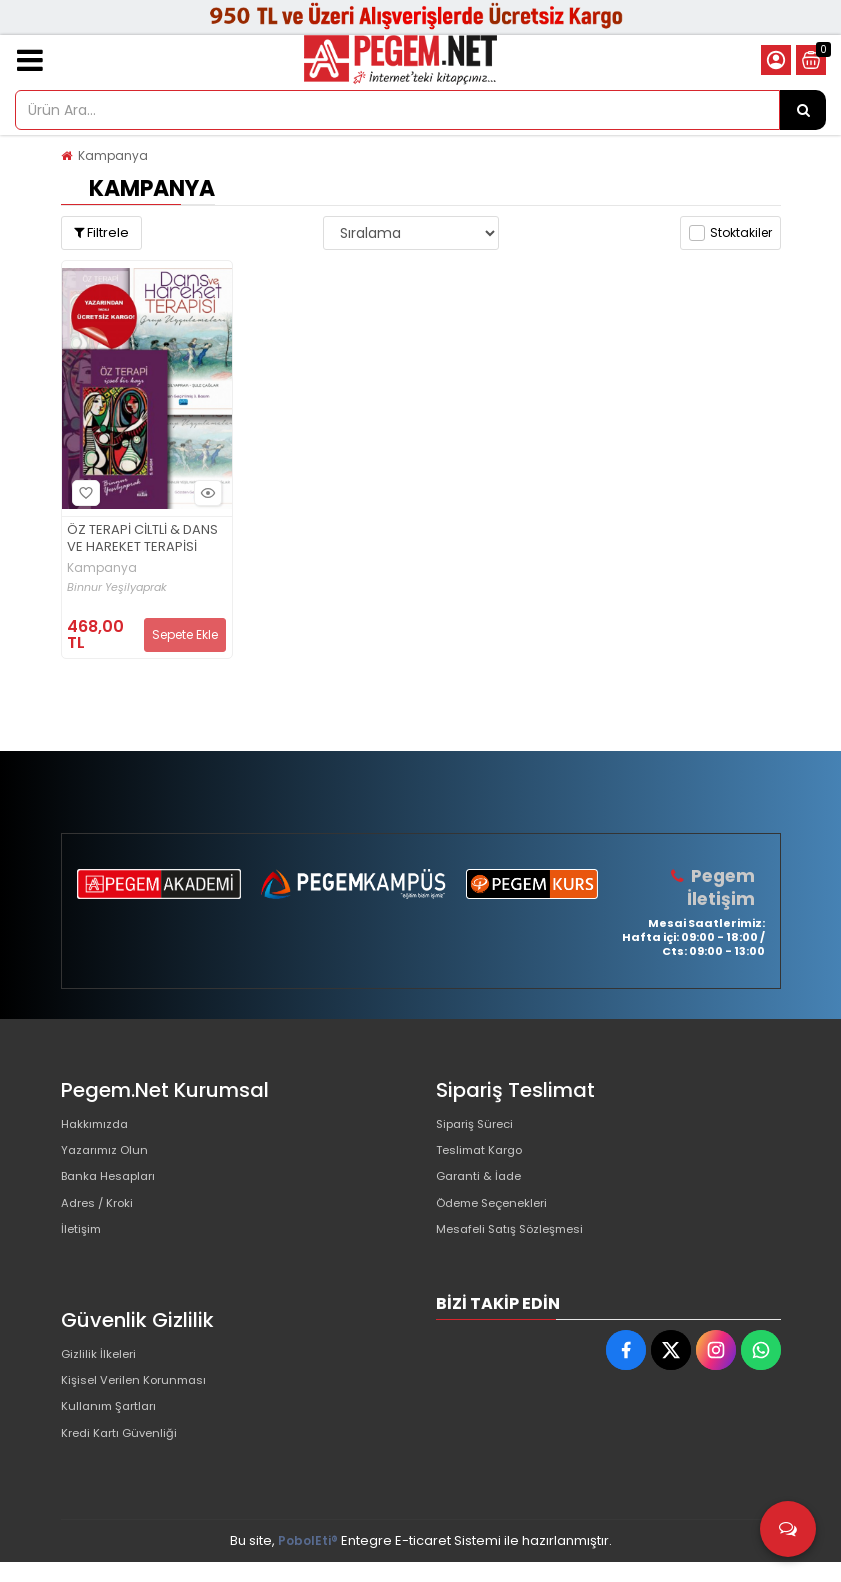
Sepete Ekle (185, 634)
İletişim (83, 1252)
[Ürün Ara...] (803, 110)
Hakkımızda (99, 1124)
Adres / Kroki (102, 1220)
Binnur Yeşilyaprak (117, 587)
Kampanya (113, 155)
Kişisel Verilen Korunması (142, 1408)
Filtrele (101, 232)
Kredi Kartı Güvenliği (125, 1472)
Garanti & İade (483, 1188)
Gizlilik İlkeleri (103, 1376)
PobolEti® (308, 1560)
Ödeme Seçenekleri (502, 1220)
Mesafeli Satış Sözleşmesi (519, 1252)
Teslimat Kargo (485, 1156)
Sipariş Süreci (480, 1124)
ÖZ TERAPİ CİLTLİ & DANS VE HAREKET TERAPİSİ (142, 539)
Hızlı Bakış (205, 493)
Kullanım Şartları (113, 1440)
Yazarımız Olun (109, 1156)
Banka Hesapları (114, 1188)
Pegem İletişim (723, 886)
